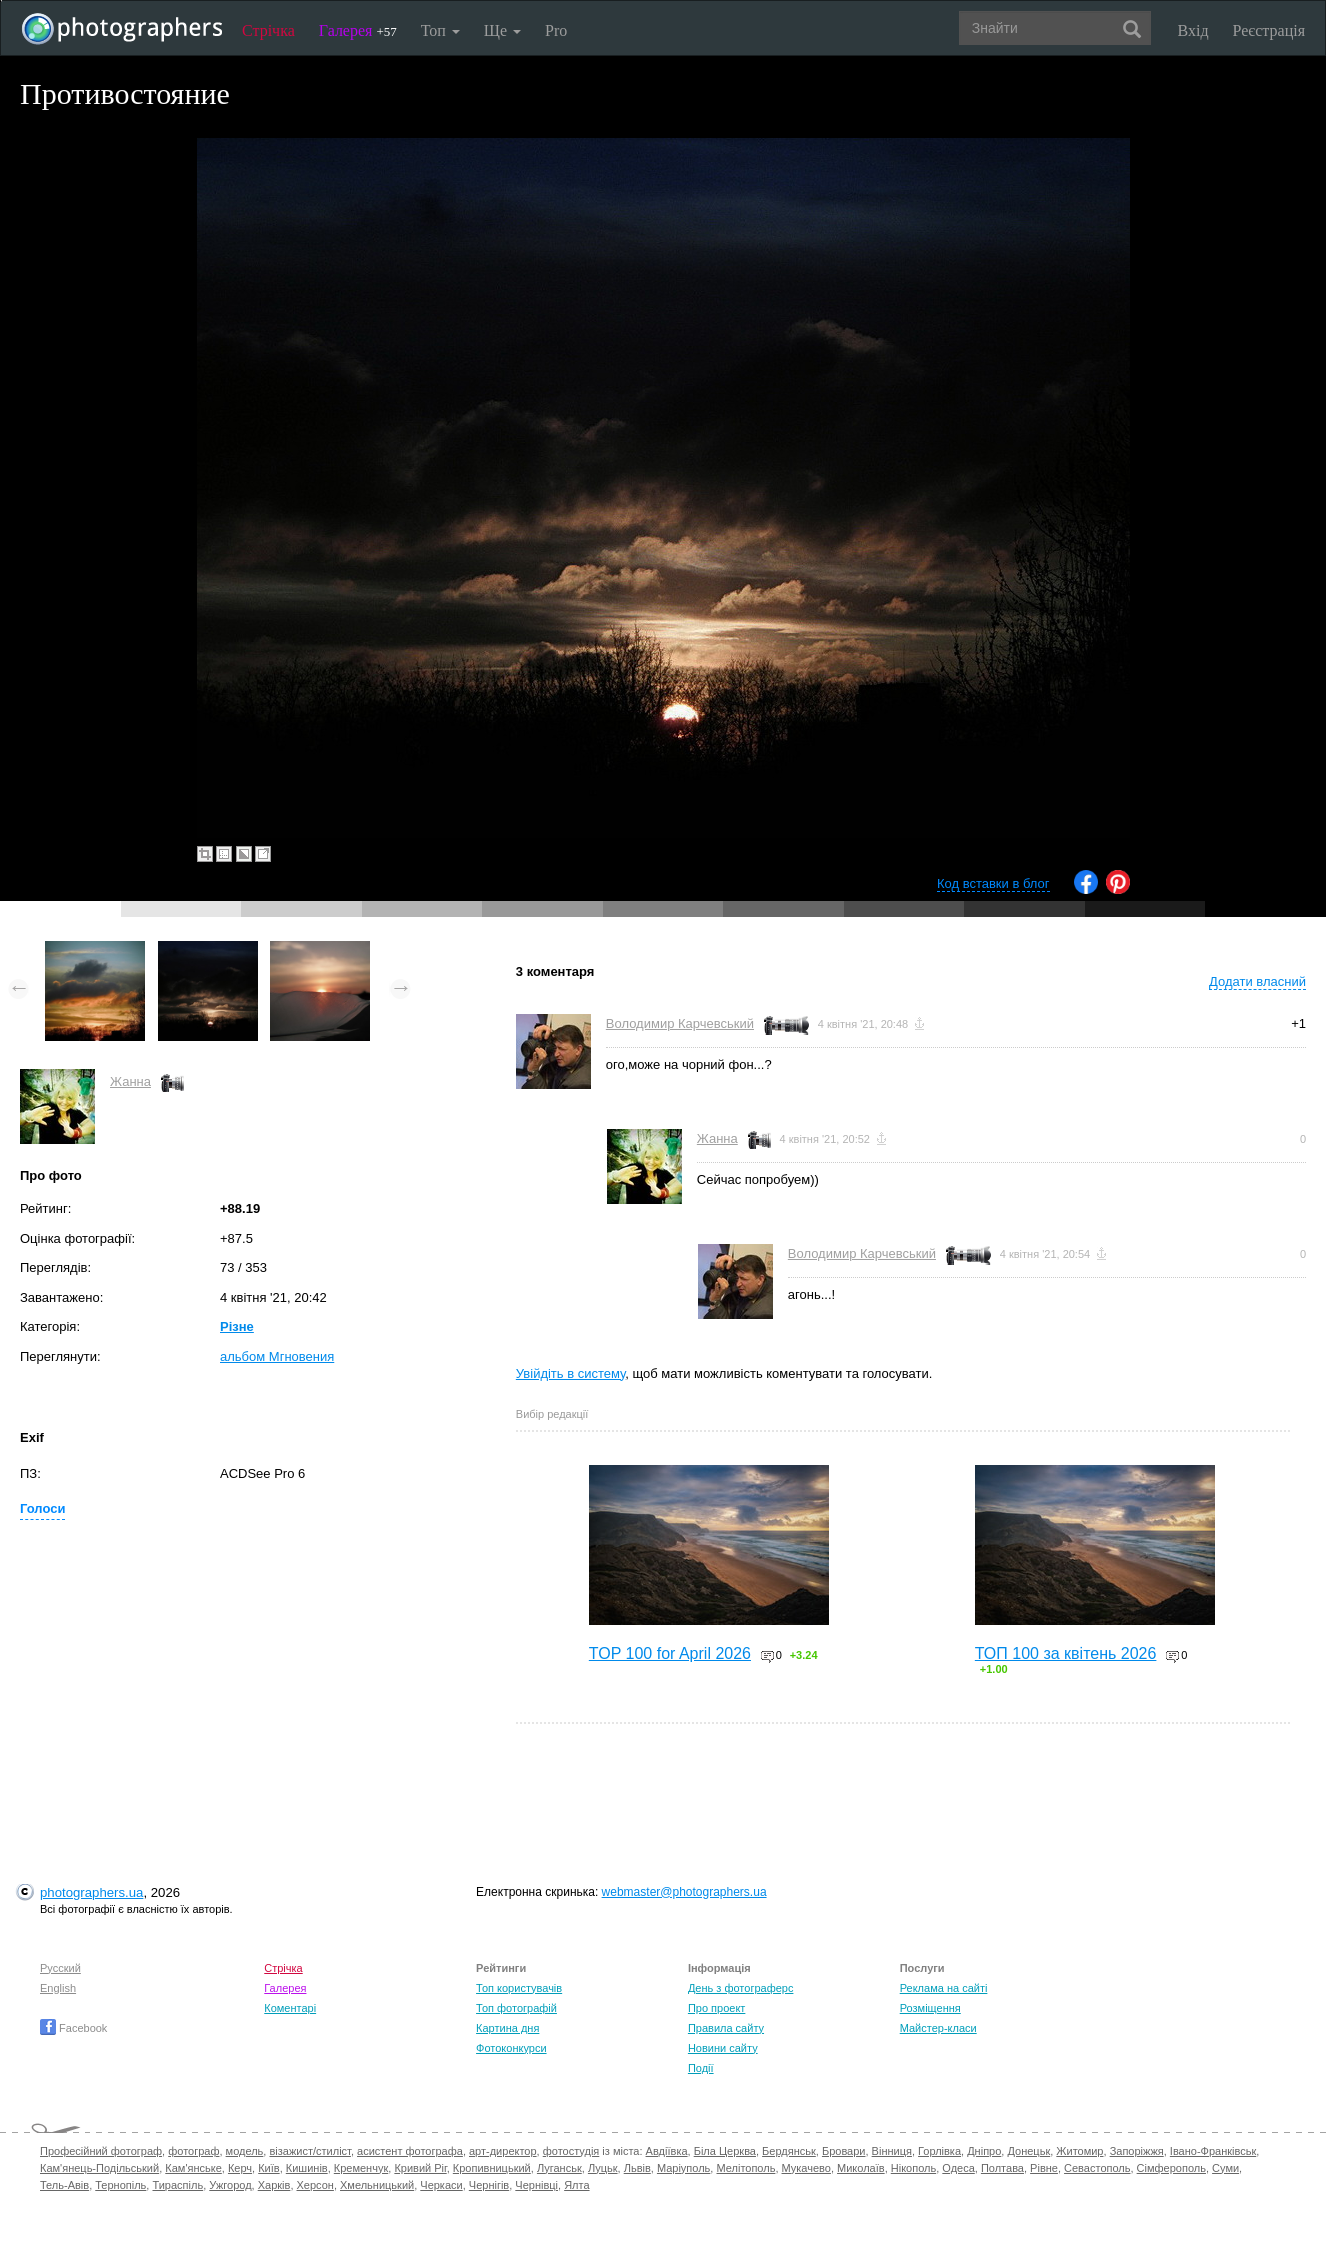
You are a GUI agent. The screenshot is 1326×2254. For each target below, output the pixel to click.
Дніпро (984, 2151)
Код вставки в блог (993, 883)
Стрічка (268, 30)
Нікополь (913, 2168)
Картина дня (507, 2028)
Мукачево (806, 2168)
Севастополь (1097, 2168)
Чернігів (489, 2185)
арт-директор (503, 2151)
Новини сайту (723, 2048)
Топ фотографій (516, 2008)
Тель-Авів (64, 2185)
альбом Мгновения (277, 1356)
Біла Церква (725, 2151)
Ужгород (230, 2185)
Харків (274, 2185)
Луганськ (559, 2168)
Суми (1225, 2168)
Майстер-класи (938, 2028)
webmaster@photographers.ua (684, 1892)
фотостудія (571, 2151)
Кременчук (361, 2168)
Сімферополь (1171, 2168)
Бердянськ (789, 2151)
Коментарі (290, 2008)
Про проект (716, 2008)
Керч (240, 2168)
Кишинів (307, 2168)
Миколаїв (861, 2168)
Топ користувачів (519, 1988)
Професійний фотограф (101, 2151)
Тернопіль (120, 2185)
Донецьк (1028, 2151)
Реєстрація (1269, 30)
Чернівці (536, 2185)
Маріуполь (683, 2168)
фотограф (193, 2151)
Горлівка (939, 2151)
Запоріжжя (1137, 2151)
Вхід (1193, 30)
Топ (440, 30)
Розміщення (930, 2008)
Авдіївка (667, 2151)
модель (245, 2151)
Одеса (958, 2168)
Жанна (130, 1081)
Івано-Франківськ (1213, 2151)
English (58, 1988)
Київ (268, 2168)
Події (701, 2068)
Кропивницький (492, 2168)
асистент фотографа (410, 2151)
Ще (502, 30)
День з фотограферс (741, 1988)
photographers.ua (91, 1892)
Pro (556, 30)
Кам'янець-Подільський (99, 2168)
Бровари (844, 2151)
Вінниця (892, 2151)
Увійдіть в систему (571, 1373)
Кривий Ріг (420, 2168)
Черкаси (441, 2185)
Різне (237, 1326)
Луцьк (603, 2168)
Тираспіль (177, 2185)
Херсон (315, 2185)
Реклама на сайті (944, 1988)
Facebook (73, 2028)
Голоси (42, 1508)
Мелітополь (745, 2168)
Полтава (1002, 2168)
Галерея (358, 30)
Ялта (576, 2185)
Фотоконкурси (511, 2048)
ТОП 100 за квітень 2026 (1066, 1653)
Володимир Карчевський (680, 1023)
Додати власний (1257, 981)
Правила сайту (726, 2028)
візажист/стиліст (309, 2151)
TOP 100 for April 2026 (670, 1653)
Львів (637, 2168)
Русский (60, 1968)
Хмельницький (377, 2185)
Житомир (1079, 2151)
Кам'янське (193, 2168)
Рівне (1044, 2168)
